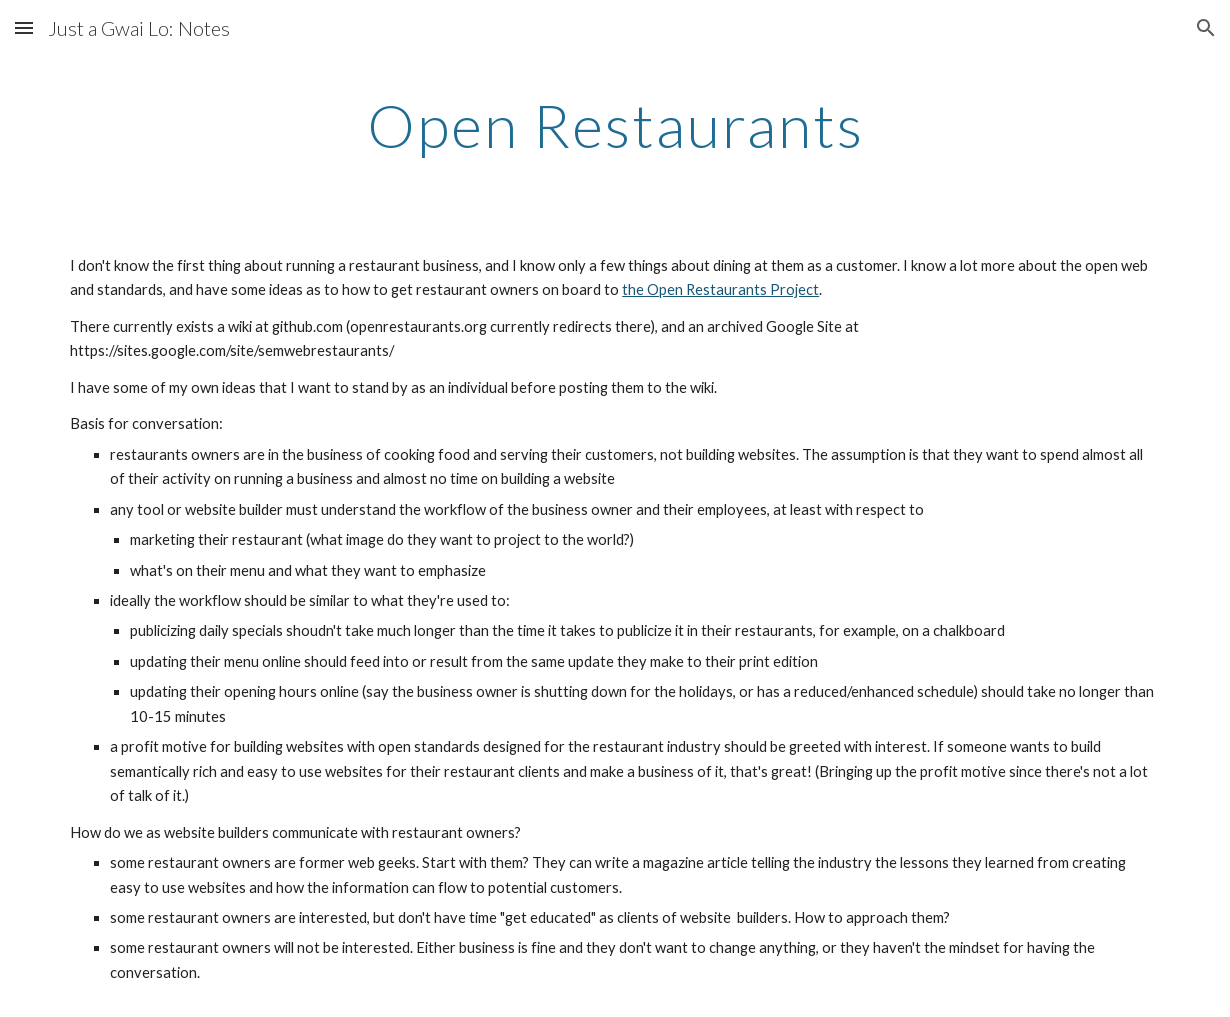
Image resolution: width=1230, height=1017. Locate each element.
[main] (615, 125)
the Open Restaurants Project (720, 289)
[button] (24, 27)
